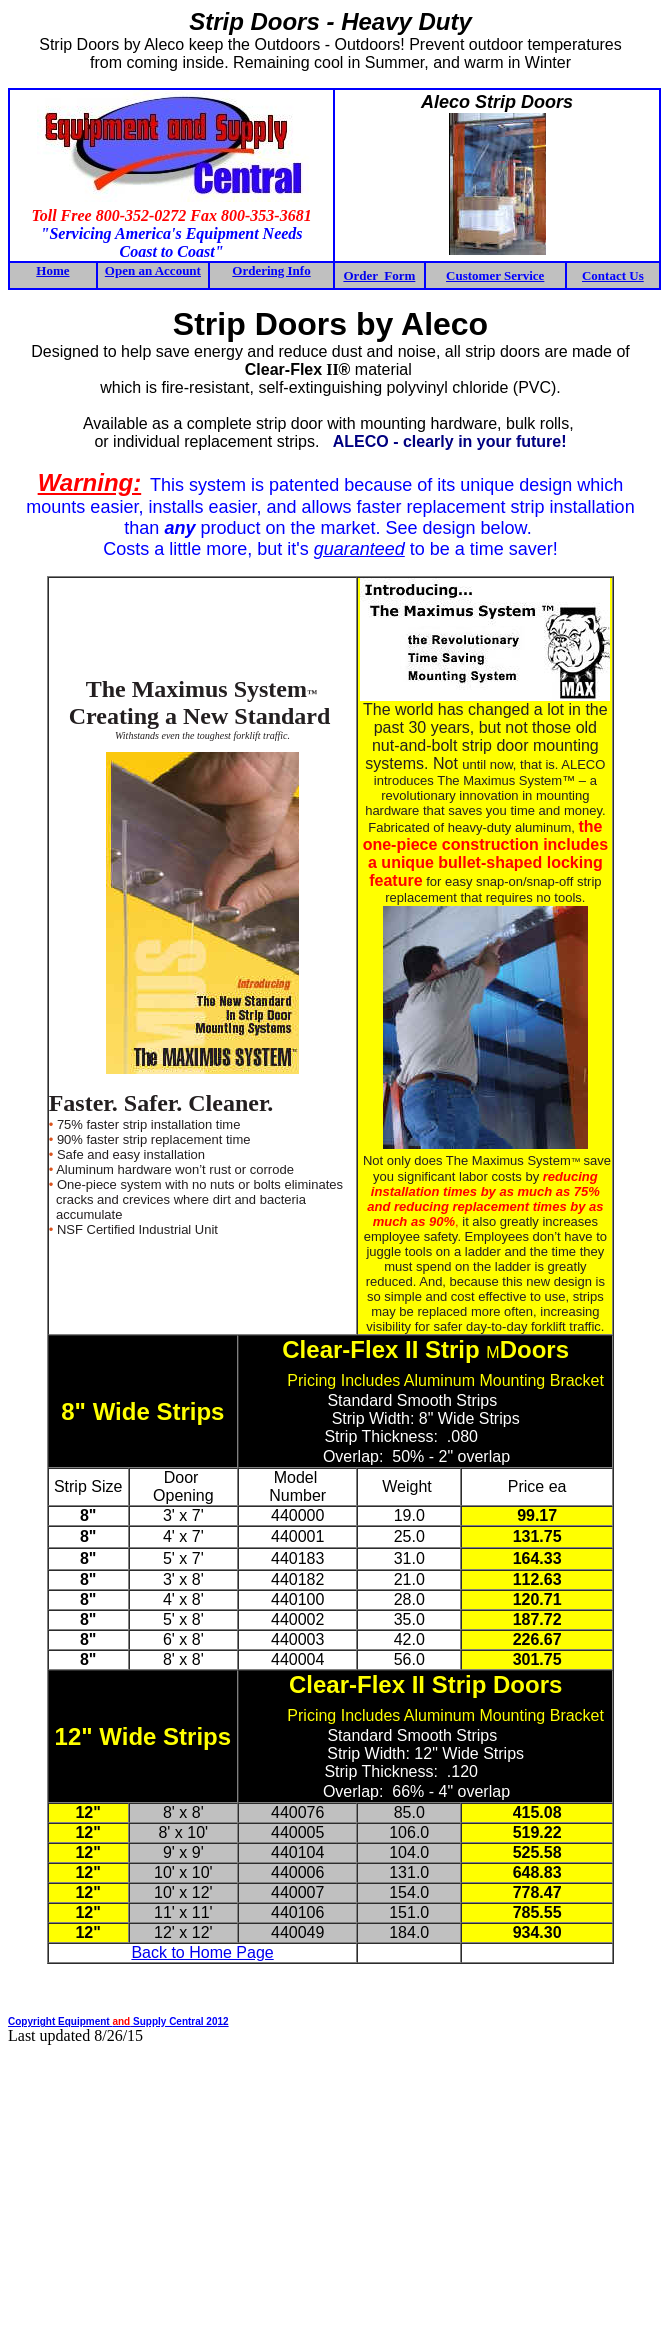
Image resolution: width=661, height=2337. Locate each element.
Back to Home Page (202, 1952)
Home (52, 270)
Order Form (379, 275)
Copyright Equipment (60, 2021)
